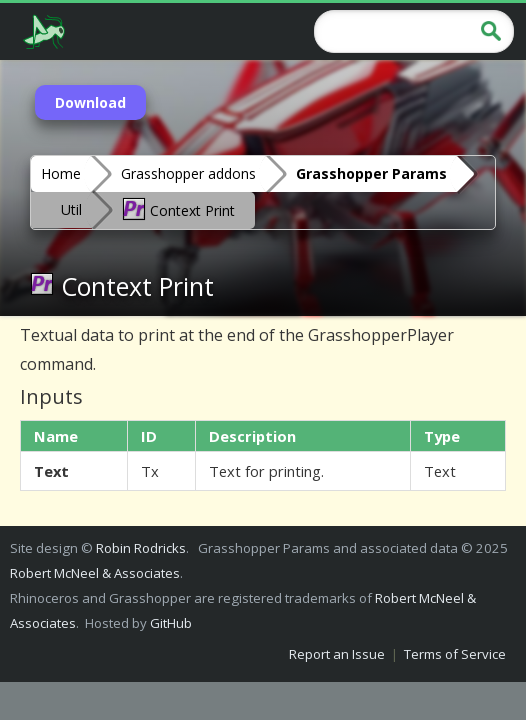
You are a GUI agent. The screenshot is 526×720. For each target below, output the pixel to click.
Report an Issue (337, 654)
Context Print (178, 209)
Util (71, 209)
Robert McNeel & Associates (95, 573)
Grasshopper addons (188, 173)
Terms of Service (455, 654)
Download (90, 102)
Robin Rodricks (141, 548)
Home (61, 173)
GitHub (171, 623)
